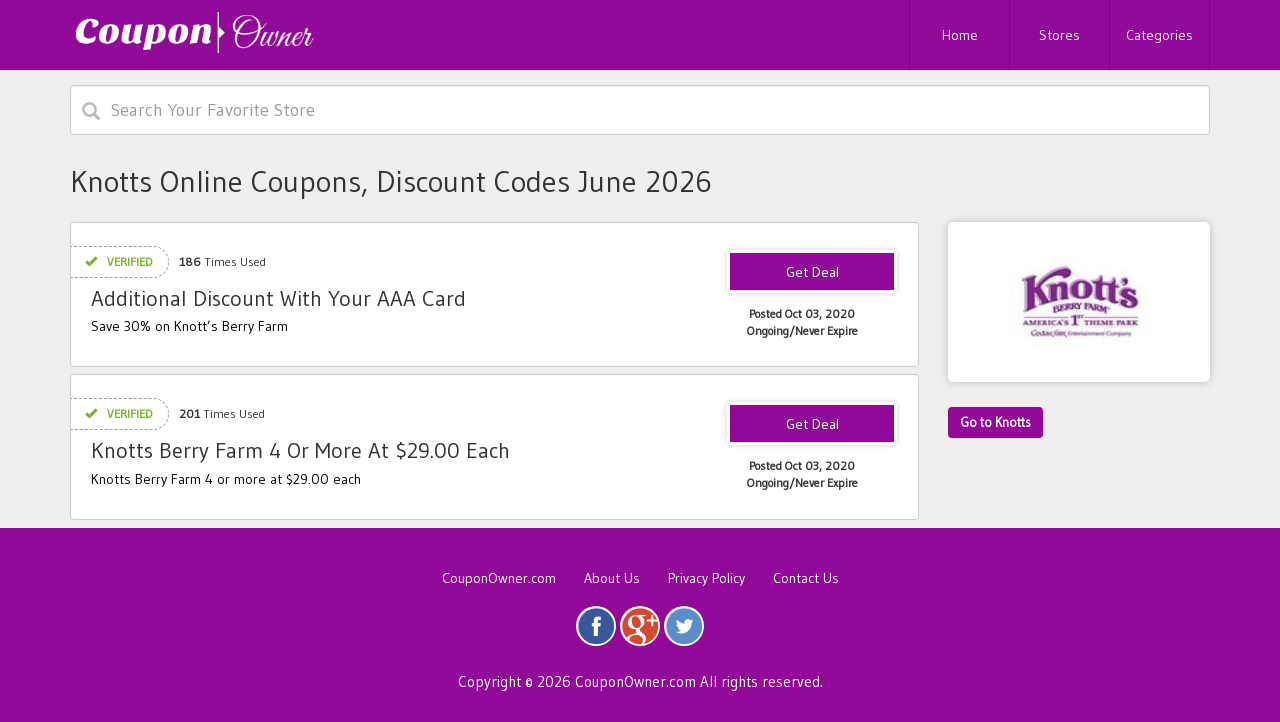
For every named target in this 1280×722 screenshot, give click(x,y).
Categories (1159, 35)
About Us (612, 578)
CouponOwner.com (499, 578)
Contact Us (806, 578)
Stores (1059, 35)
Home (960, 35)
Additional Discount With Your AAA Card (278, 298)
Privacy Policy (706, 578)
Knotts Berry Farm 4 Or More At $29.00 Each (300, 450)
